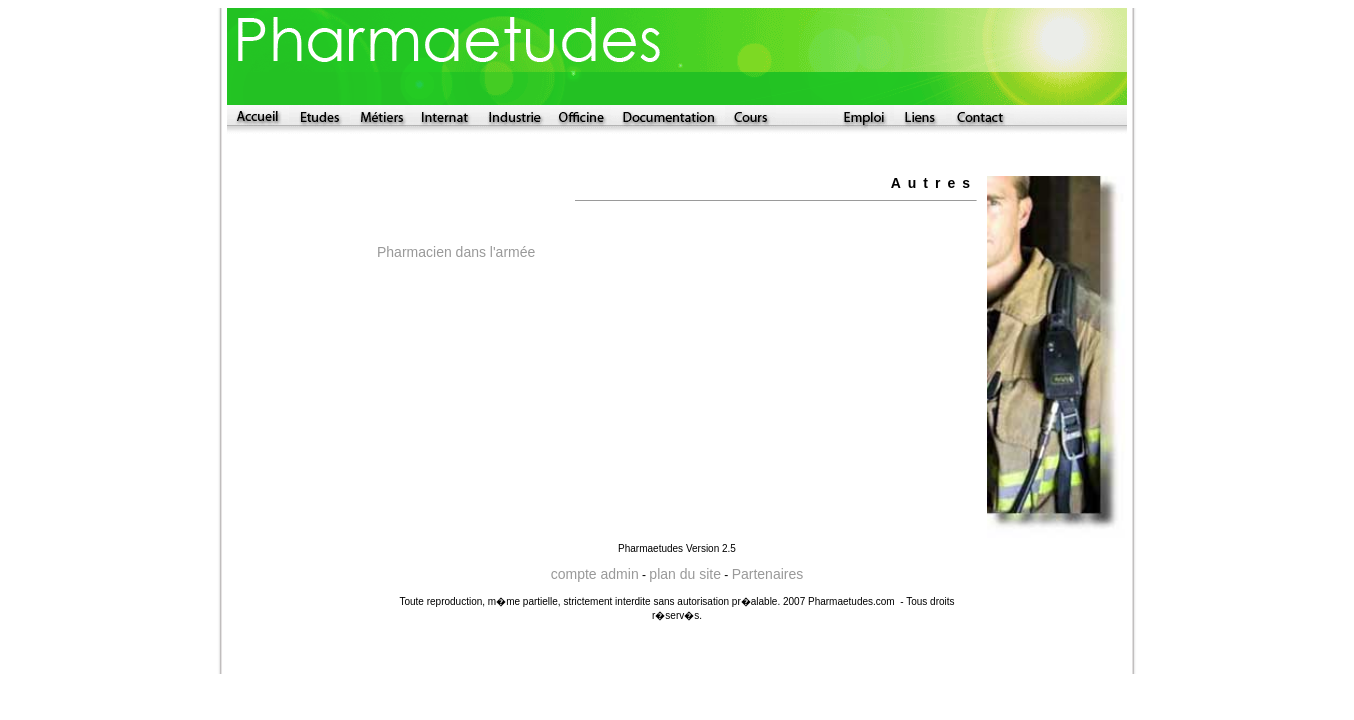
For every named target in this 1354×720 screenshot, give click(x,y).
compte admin (595, 574)
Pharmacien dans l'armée (456, 252)
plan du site (685, 574)
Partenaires (768, 574)
